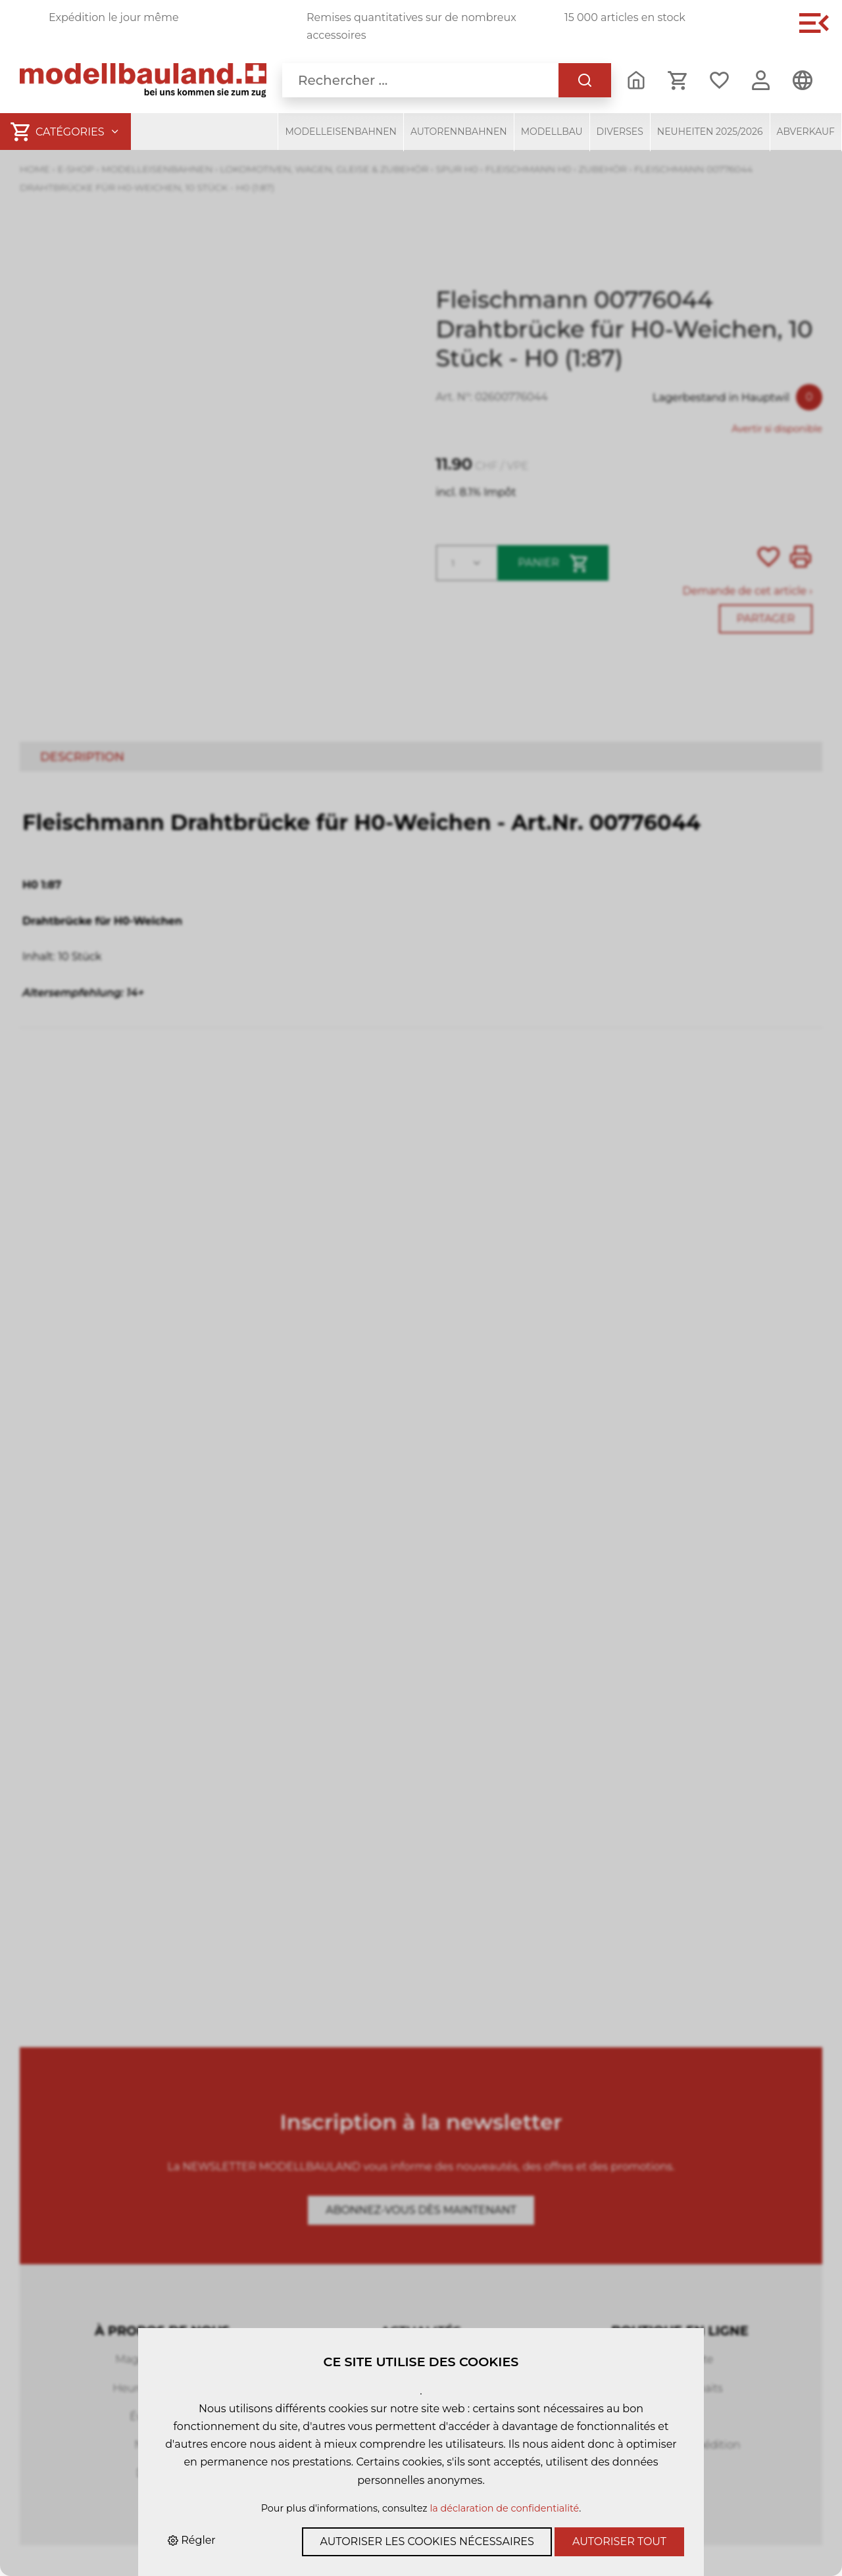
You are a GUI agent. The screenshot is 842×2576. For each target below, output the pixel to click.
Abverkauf (806, 131)
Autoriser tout (619, 2541)
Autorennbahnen (458, 131)
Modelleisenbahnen (341, 131)
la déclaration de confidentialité (504, 2508)
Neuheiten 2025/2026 (710, 131)
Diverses (620, 131)
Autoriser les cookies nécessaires (426, 2541)
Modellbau (552, 131)
